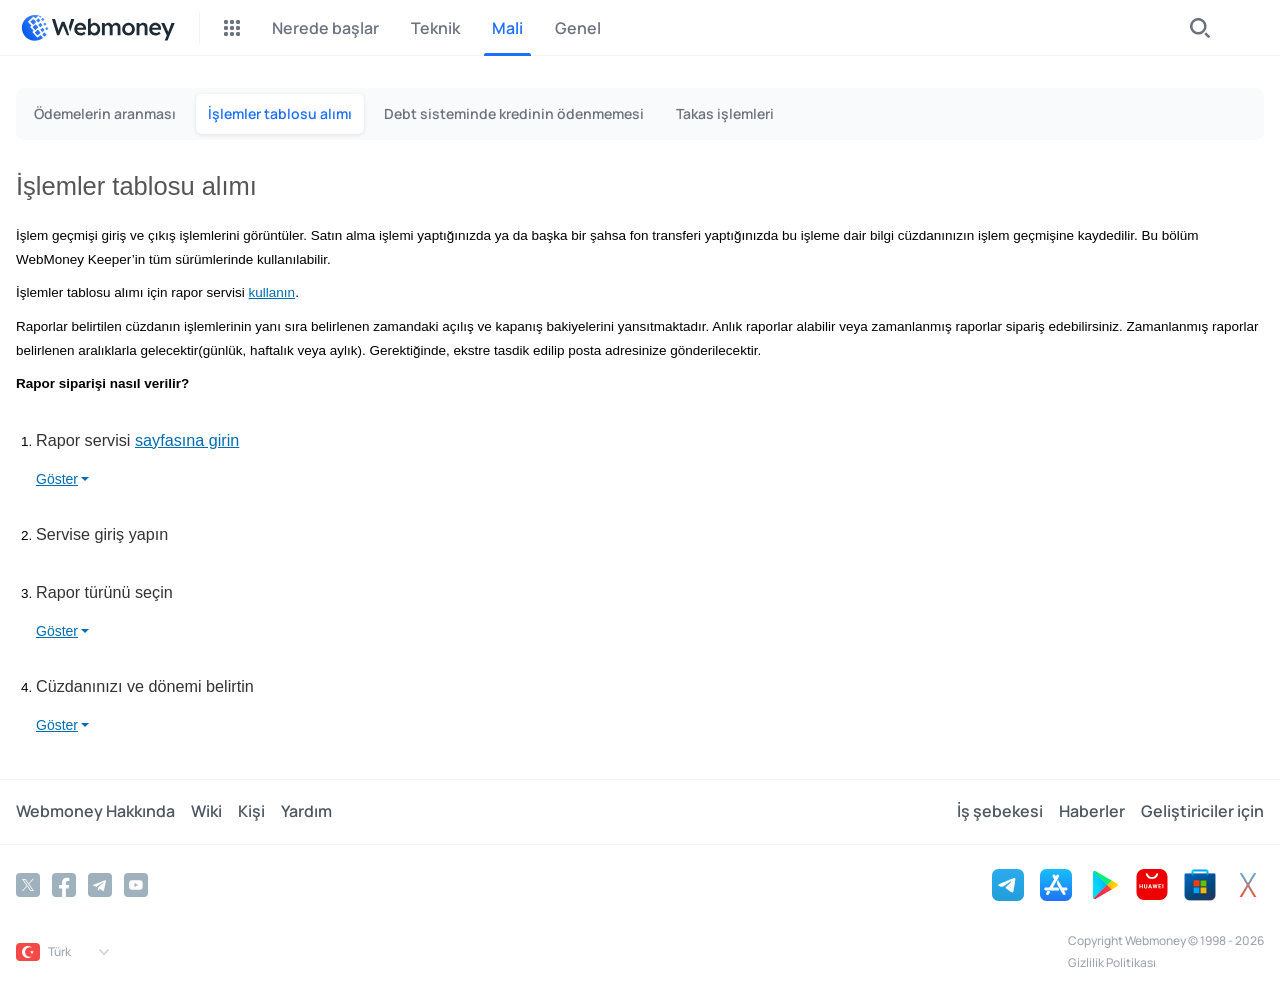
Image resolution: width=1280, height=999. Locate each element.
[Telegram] (100, 885)
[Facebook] (64, 885)
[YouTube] (136, 885)
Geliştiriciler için (1202, 812)
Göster (57, 479)
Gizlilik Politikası (1112, 962)
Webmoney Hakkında (95, 812)
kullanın (272, 292)
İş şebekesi (1000, 812)
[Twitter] (28, 885)
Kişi (251, 812)
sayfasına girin (187, 440)
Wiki (206, 812)
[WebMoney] (98, 28)
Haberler (1092, 812)
